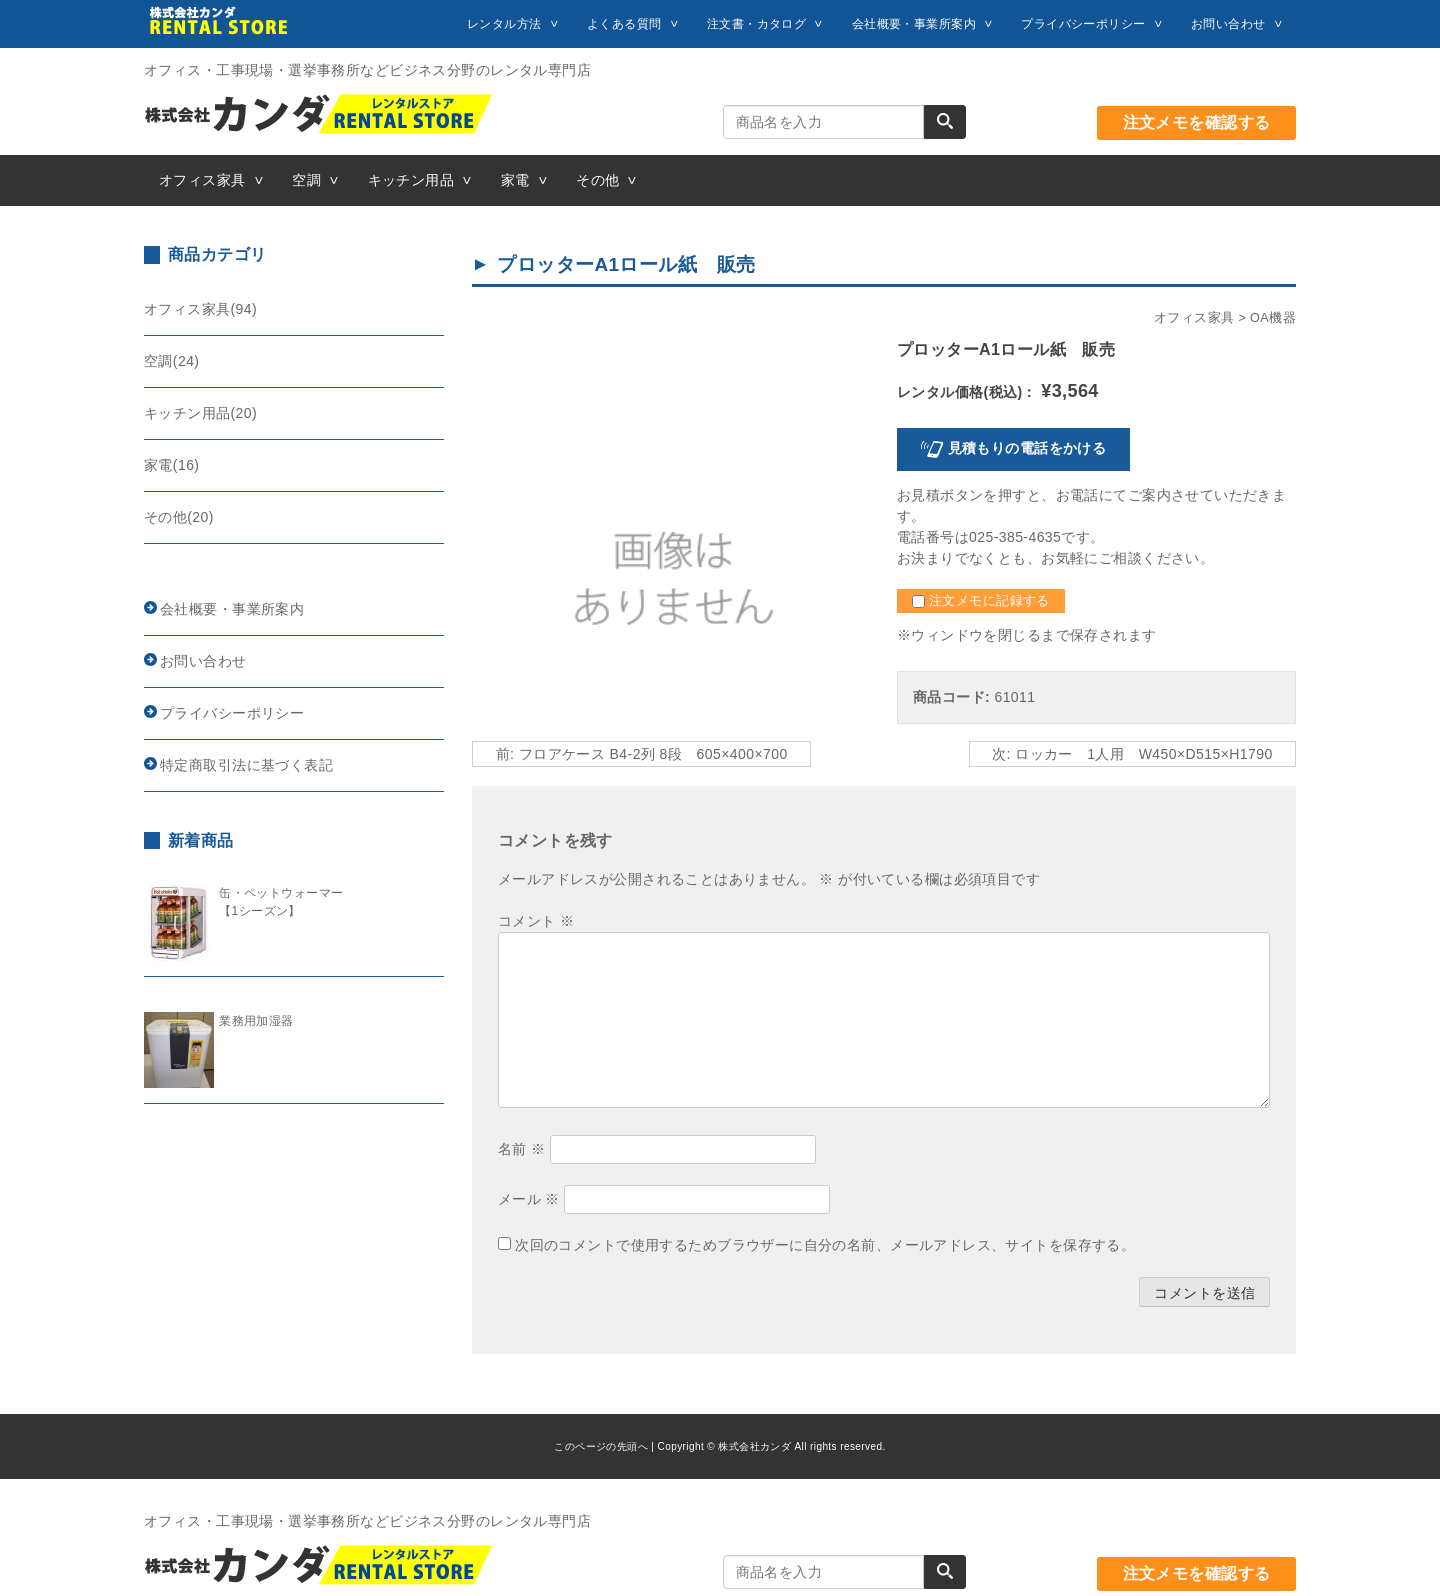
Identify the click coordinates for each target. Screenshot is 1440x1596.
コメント (536, 921)
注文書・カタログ (756, 24)
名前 (522, 1149)
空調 (306, 180)
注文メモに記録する (981, 601)
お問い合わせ (1228, 24)
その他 (597, 180)
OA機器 (1273, 318)
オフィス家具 (202, 180)
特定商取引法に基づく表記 (246, 765)
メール (529, 1199)
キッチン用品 (411, 180)
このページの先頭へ (601, 1446)
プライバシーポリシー (1083, 24)
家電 (515, 180)
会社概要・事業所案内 (914, 24)
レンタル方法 (504, 24)
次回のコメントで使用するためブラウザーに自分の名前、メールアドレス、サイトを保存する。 (825, 1245)
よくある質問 (624, 24)
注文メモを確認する (1197, 122)
